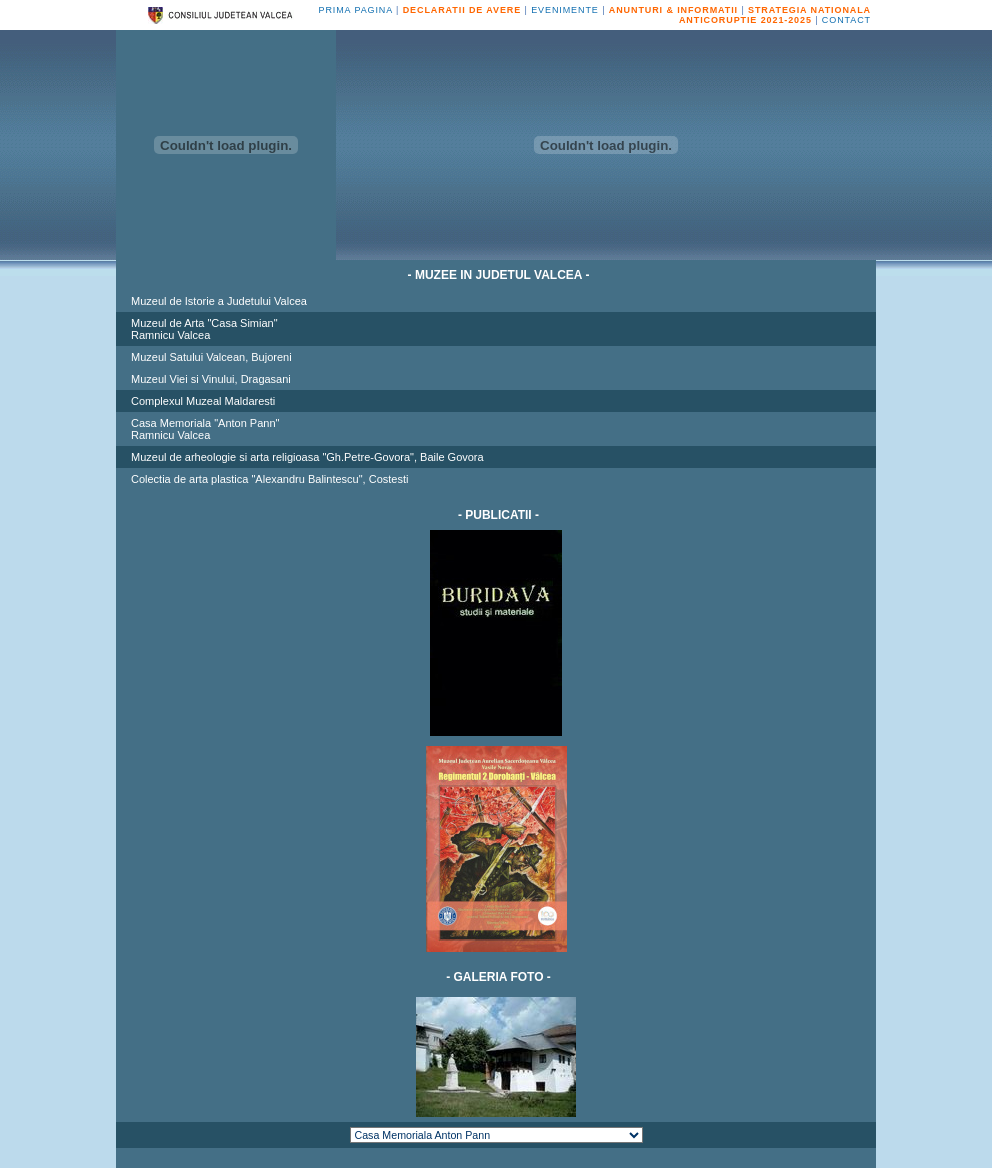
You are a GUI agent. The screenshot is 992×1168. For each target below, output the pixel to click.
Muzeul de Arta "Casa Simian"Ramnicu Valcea (204, 329)
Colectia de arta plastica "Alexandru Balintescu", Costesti (269, 479)
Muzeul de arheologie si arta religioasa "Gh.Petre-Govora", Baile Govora (307, 457)
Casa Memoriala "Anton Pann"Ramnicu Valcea (205, 429)
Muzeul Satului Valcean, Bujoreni (211, 357)
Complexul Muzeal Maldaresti (203, 401)
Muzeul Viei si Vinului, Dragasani (211, 379)
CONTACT (846, 20)
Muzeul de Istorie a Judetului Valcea (219, 301)
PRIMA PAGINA (356, 10)
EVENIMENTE (565, 10)
